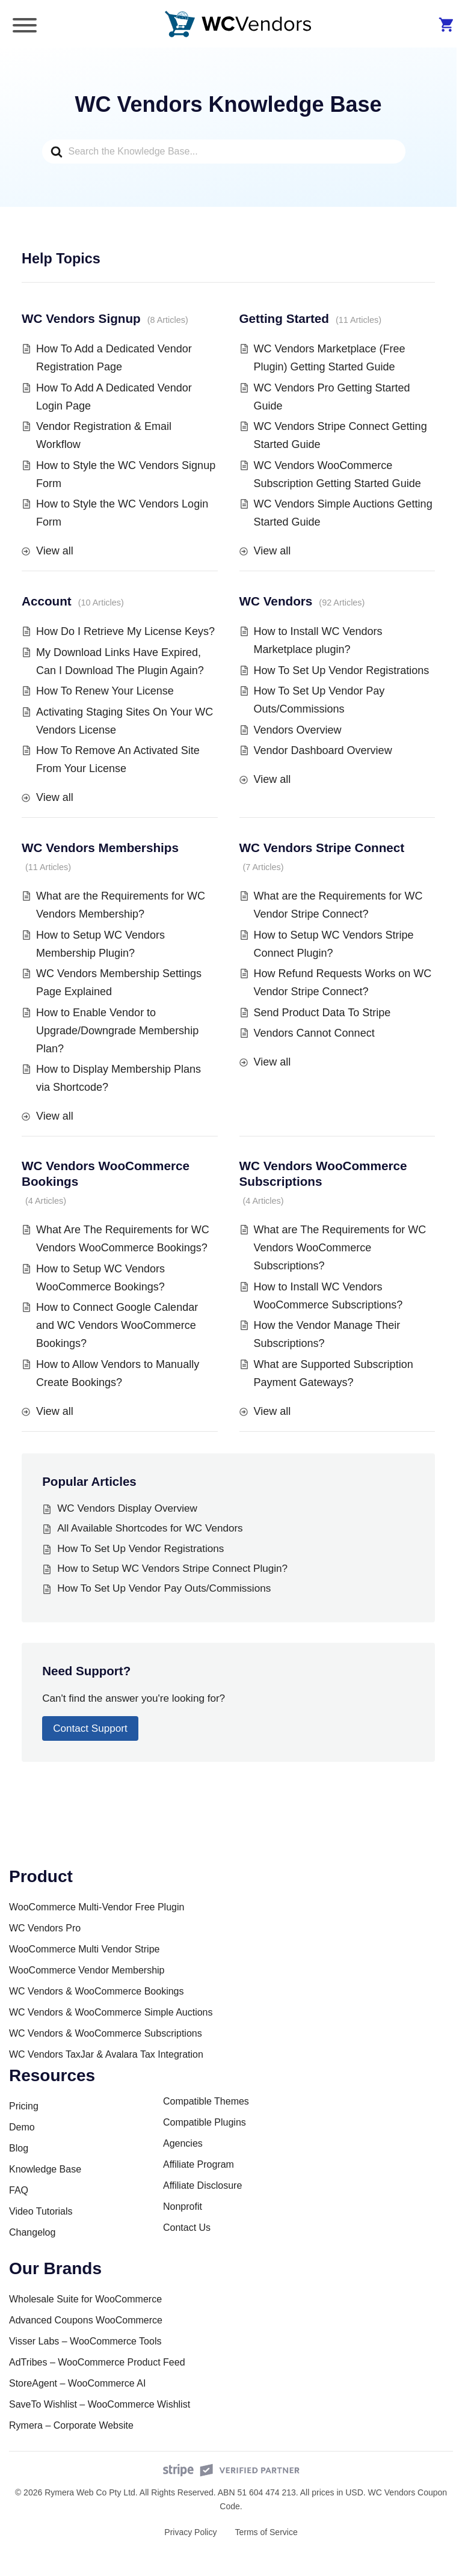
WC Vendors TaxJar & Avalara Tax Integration (106, 2054)
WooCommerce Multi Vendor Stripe (84, 1949)
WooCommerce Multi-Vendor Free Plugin (96, 1907)
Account (47, 601)
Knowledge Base (45, 2169)
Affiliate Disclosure (202, 2185)
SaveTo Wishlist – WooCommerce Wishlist (99, 2404)
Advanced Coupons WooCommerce (85, 2320)
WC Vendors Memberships (100, 847)
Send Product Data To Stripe (322, 1013)
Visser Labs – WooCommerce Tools (85, 2341)
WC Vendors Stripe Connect (322, 847)
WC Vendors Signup (81, 318)
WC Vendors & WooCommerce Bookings (96, 1991)
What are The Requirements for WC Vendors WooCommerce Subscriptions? (340, 1248)
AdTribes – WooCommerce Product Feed (97, 2362)
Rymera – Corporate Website (71, 2425)
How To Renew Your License (105, 691)
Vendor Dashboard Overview (323, 750)
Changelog (32, 2232)
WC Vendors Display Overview (127, 1508)
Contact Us (187, 2227)
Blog (18, 2148)
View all (54, 551)
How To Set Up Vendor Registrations (342, 670)
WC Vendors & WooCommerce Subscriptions (105, 2033)
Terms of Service (266, 2532)
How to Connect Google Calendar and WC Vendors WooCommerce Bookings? (117, 1325)
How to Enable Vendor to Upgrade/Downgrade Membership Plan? (117, 1031)
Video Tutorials (41, 2211)
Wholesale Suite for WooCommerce (85, 2299)
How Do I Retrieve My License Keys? (125, 631)
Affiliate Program (198, 2164)
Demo (22, 2127)
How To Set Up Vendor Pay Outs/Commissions (164, 1588)
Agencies (183, 2143)
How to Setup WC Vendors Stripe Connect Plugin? (172, 1568)
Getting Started (284, 318)
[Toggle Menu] (25, 25)
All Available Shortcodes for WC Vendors (149, 1528)
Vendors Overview (298, 730)
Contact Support (90, 1728)
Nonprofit (182, 2206)
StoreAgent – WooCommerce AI (77, 2383)
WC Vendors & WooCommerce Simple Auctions (111, 2012)
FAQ (18, 2190)
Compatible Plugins (204, 2122)
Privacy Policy (190, 2532)
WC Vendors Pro (45, 1928)
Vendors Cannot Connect (314, 1033)
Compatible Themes (206, 2101)
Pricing (23, 2106)
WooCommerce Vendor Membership (86, 1970)
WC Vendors (276, 601)
